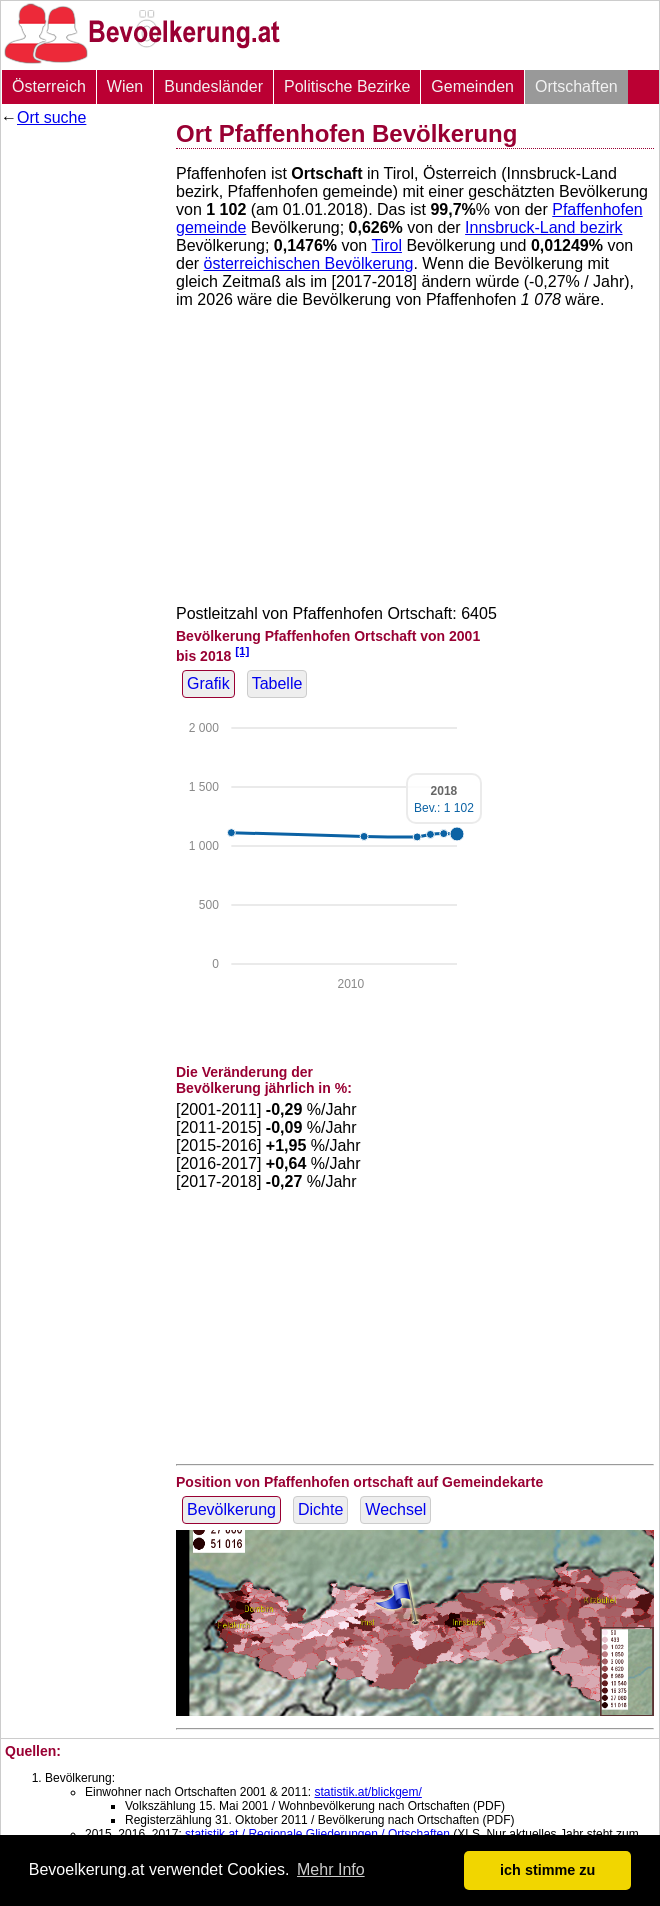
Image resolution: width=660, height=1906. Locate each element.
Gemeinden (472, 86)
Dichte (320, 1509)
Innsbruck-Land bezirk (543, 227)
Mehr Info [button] (331, 1869)
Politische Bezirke (347, 86)
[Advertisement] (81, 435)
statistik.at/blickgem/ (367, 1792)
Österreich (49, 86)
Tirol (386, 245)
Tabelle (277, 683)
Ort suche (51, 117)
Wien (125, 86)
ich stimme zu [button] (547, 1870)
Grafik (208, 683)
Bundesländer (213, 86)
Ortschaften (576, 86)
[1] (242, 650)
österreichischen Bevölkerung (309, 263)
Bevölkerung (231, 1509)
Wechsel (395, 1509)
